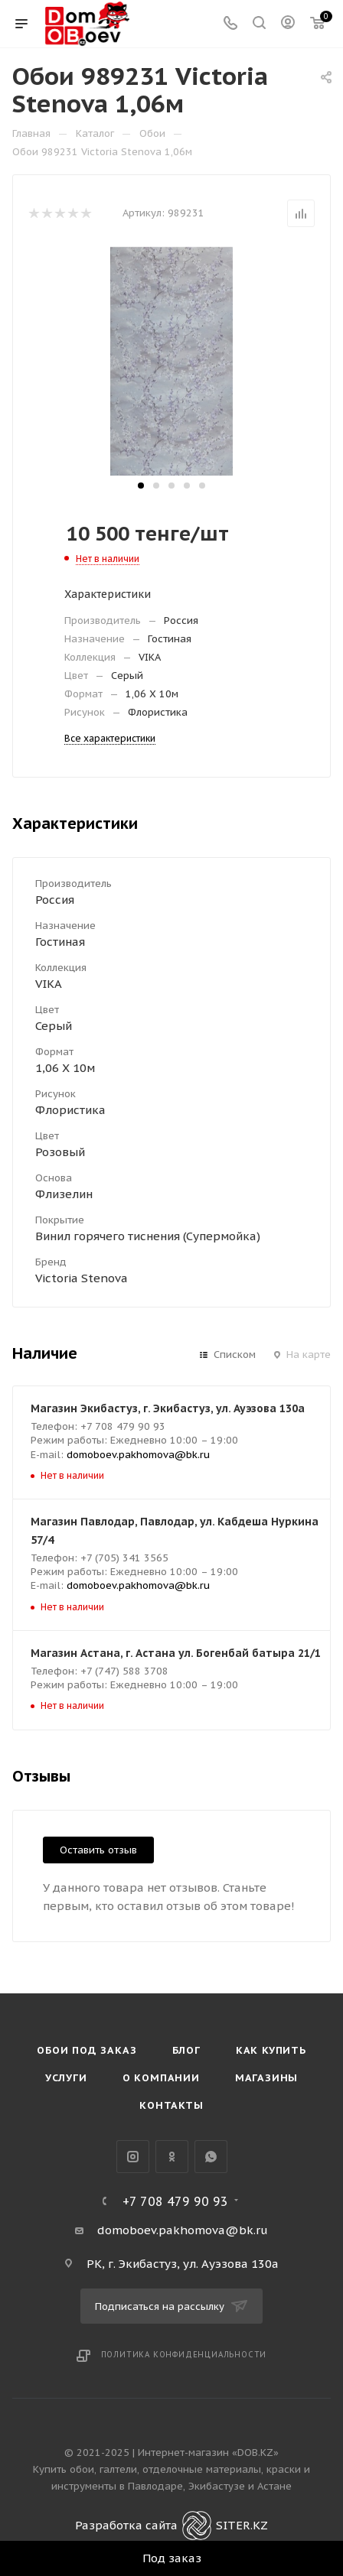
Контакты (171, 2105)
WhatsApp (210, 2156)
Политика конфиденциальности (184, 2355)
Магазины (266, 2077)
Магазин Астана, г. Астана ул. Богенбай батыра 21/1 (176, 1653)
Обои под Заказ (86, 2050)
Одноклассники (171, 2156)
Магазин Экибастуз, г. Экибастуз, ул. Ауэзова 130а (168, 1408)
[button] (141, 485)
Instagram (132, 2156)
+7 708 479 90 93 (175, 2201)
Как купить (271, 2050)
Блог (186, 2050)
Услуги (66, 2077)
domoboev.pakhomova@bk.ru (138, 1454)
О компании (161, 2077)
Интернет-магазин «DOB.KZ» (208, 2452)
